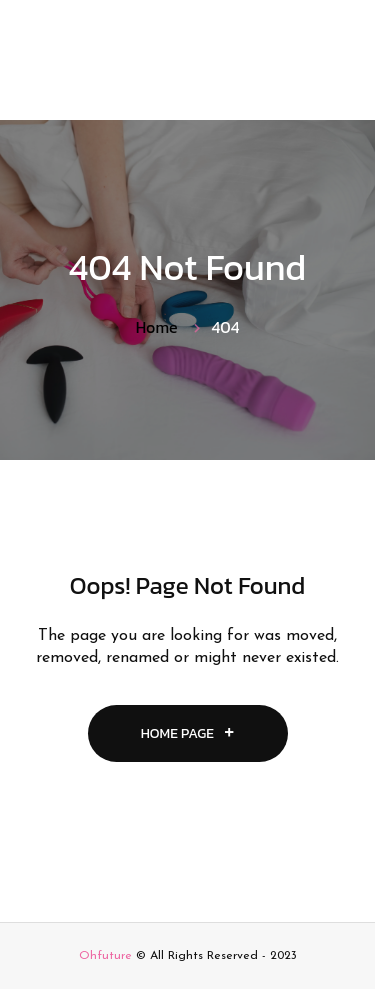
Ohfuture (105, 956)
